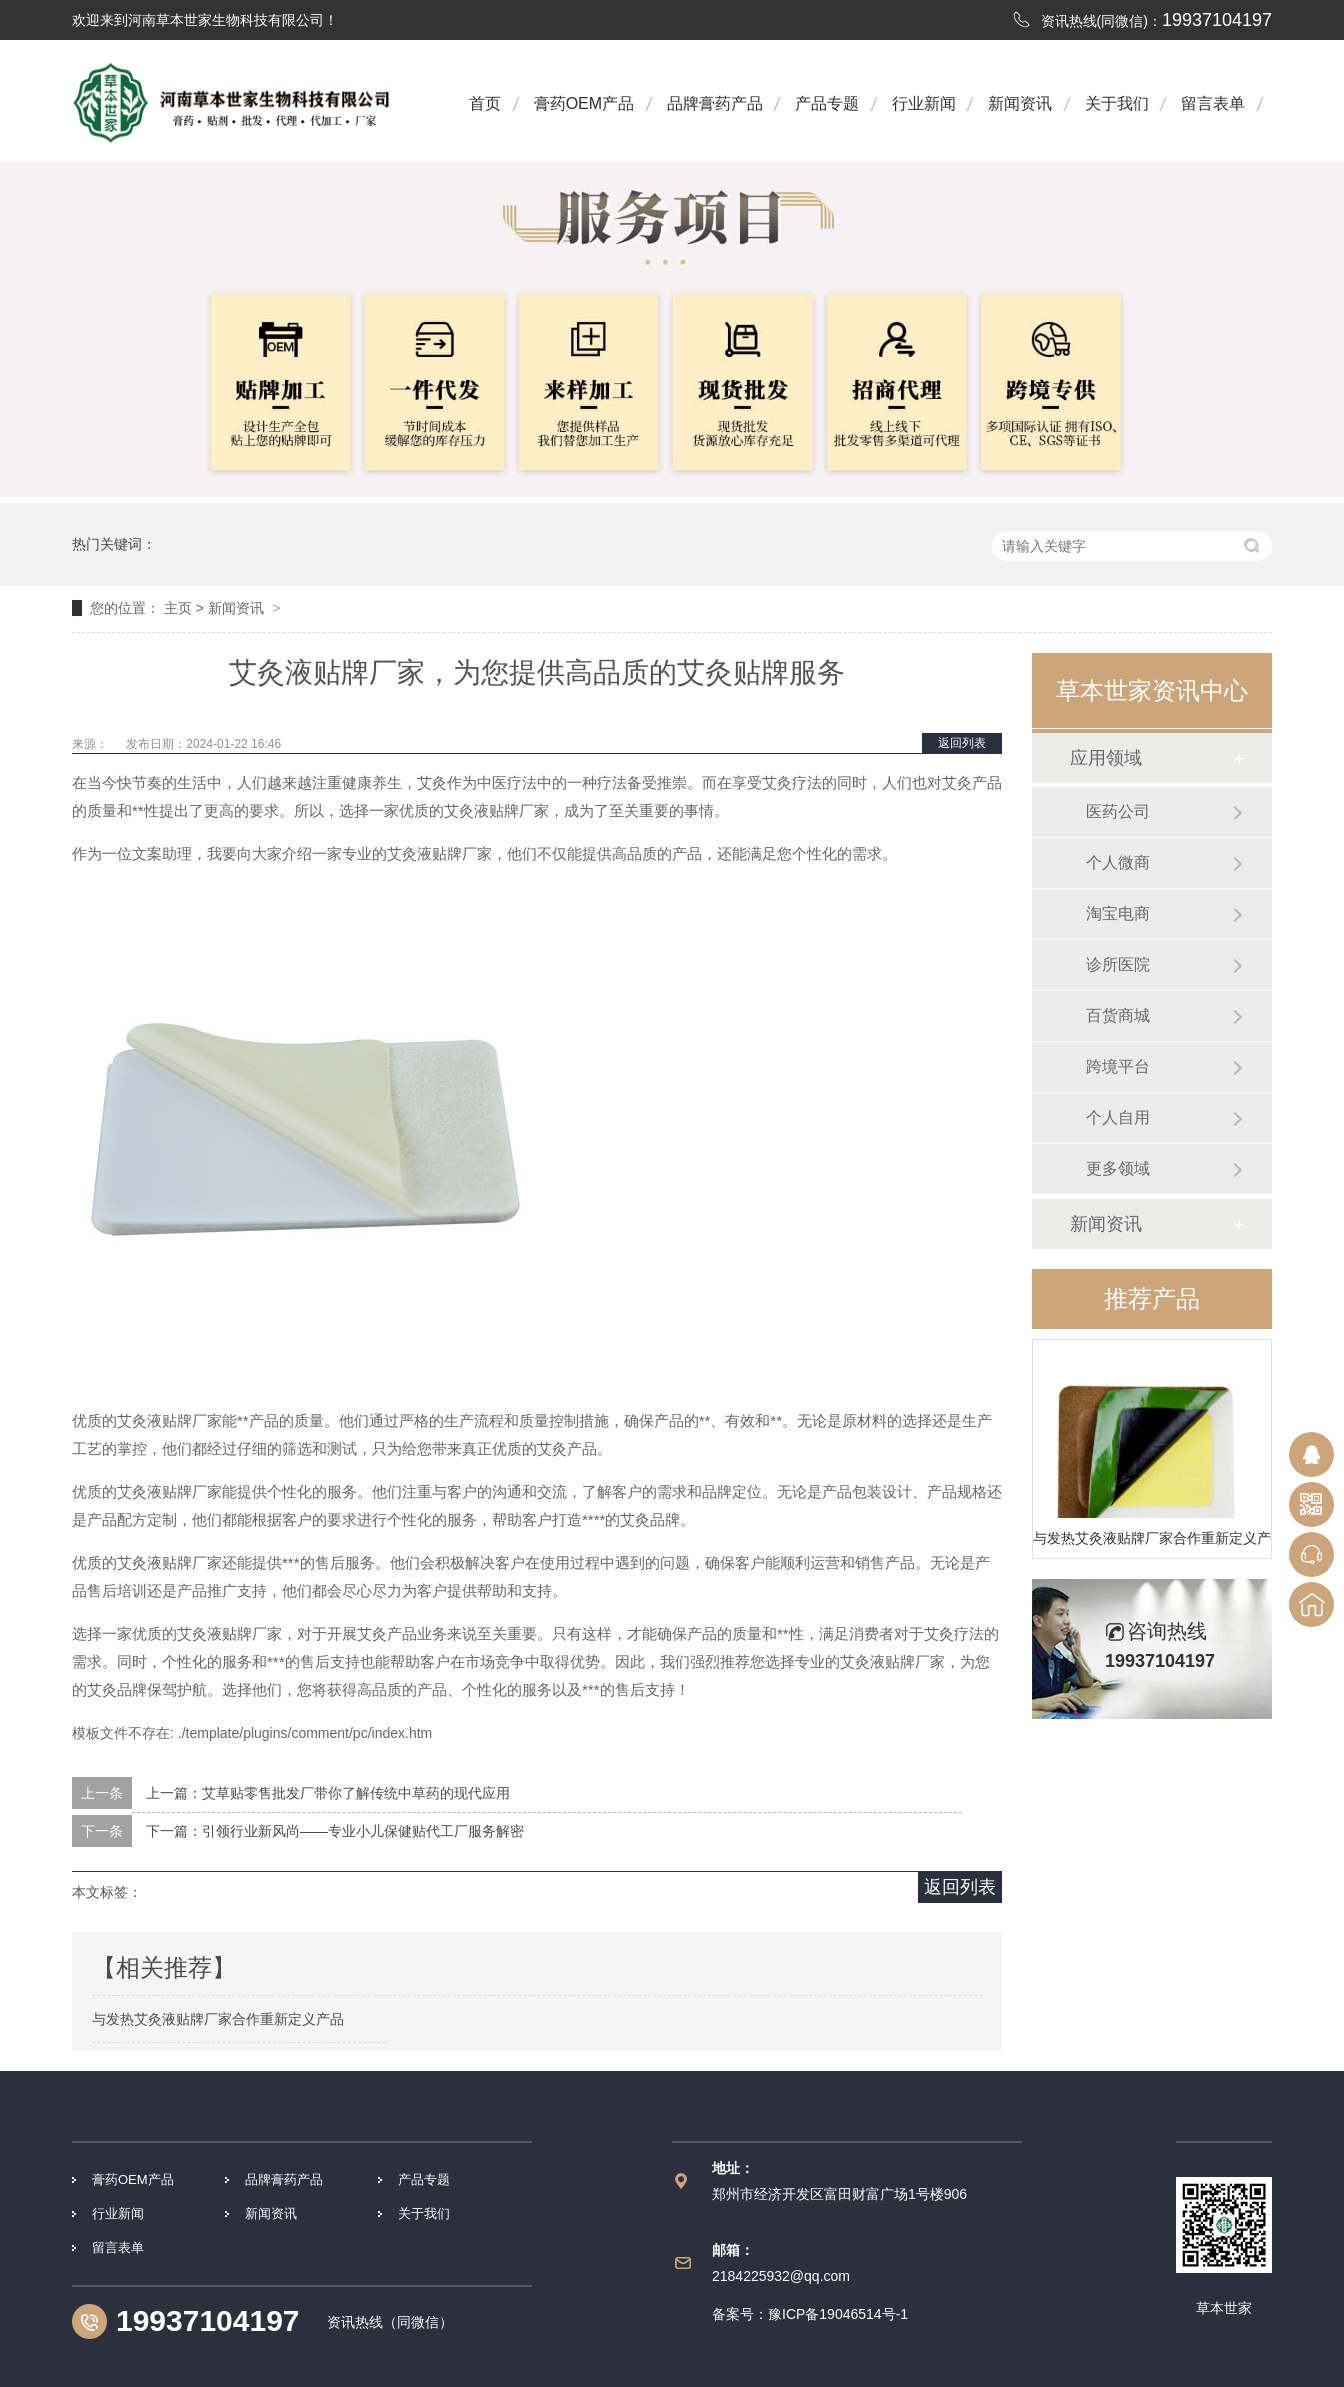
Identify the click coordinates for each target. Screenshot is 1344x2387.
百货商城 (1118, 1015)
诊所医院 (1118, 964)
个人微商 (1118, 862)
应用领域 (1106, 758)
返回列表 (962, 743)
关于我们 (1117, 103)
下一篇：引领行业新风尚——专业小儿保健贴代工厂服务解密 (335, 1831)
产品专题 (827, 103)
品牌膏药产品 (715, 103)
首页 (485, 103)
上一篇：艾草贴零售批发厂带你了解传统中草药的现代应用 (328, 1793)
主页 (178, 608)
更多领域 (1118, 1168)
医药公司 (1118, 811)
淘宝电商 (1118, 913)
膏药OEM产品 (584, 103)
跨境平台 (1118, 1066)
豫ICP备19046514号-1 (838, 2314)
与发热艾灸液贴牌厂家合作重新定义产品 (1152, 1538)
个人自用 (1118, 1117)
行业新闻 (924, 103)
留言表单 (1213, 103)
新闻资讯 (1020, 103)
